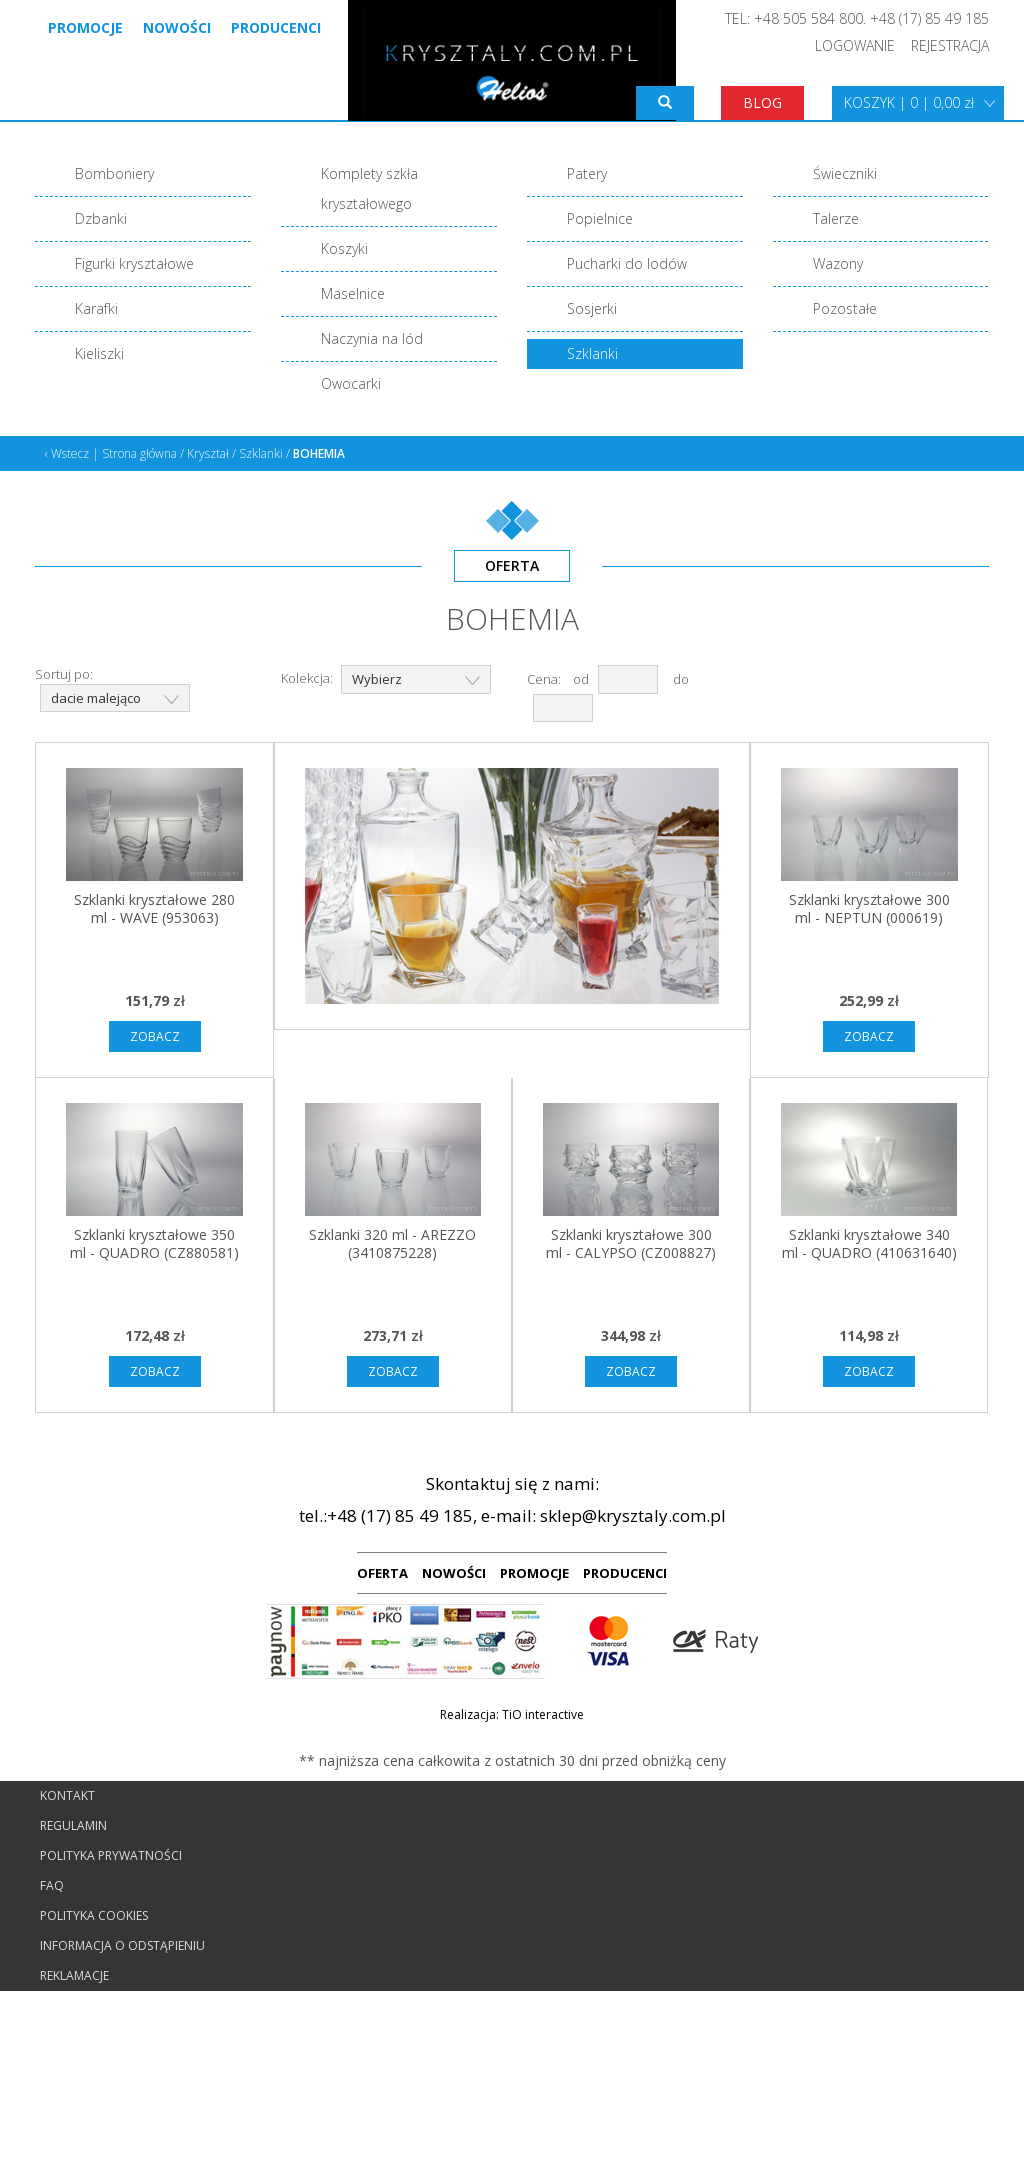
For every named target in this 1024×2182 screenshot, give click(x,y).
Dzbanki (101, 218)
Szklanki (592, 353)
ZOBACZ (155, 1036)
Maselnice (353, 293)
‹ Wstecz (67, 453)
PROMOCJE (534, 1573)
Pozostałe (845, 308)
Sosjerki (592, 308)
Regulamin (73, 1825)
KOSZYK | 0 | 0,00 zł (909, 102)
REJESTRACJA (950, 45)
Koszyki (344, 248)
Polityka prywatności (111, 1855)
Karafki (96, 308)
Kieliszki (99, 353)
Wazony (838, 263)
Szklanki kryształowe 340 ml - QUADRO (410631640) (869, 1243)
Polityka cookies (94, 1915)
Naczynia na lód (372, 338)
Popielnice (600, 218)
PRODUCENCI (625, 1573)
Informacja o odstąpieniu (122, 1945)
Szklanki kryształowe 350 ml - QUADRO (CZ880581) (154, 1243)
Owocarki (351, 383)
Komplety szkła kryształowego (369, 188)
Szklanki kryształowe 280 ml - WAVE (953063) (154, 908)
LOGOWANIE (855, 45)
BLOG (762, 102)
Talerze (836, 218)
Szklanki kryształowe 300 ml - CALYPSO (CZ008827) (631, 1243)
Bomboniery (114, 173)
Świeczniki (845, 173)
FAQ (52, 1885)
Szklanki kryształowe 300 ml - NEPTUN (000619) (869, 908)
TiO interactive (543, 1714)
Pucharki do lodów (627, 263)
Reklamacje (74, 1975)
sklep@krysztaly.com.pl (633, 1515)
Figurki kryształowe (134, 263)
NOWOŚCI (454, 1573)
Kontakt (67, 1795)
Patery (587, 173)
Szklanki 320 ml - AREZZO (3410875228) (392, 1243)
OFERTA (382, 1573)
